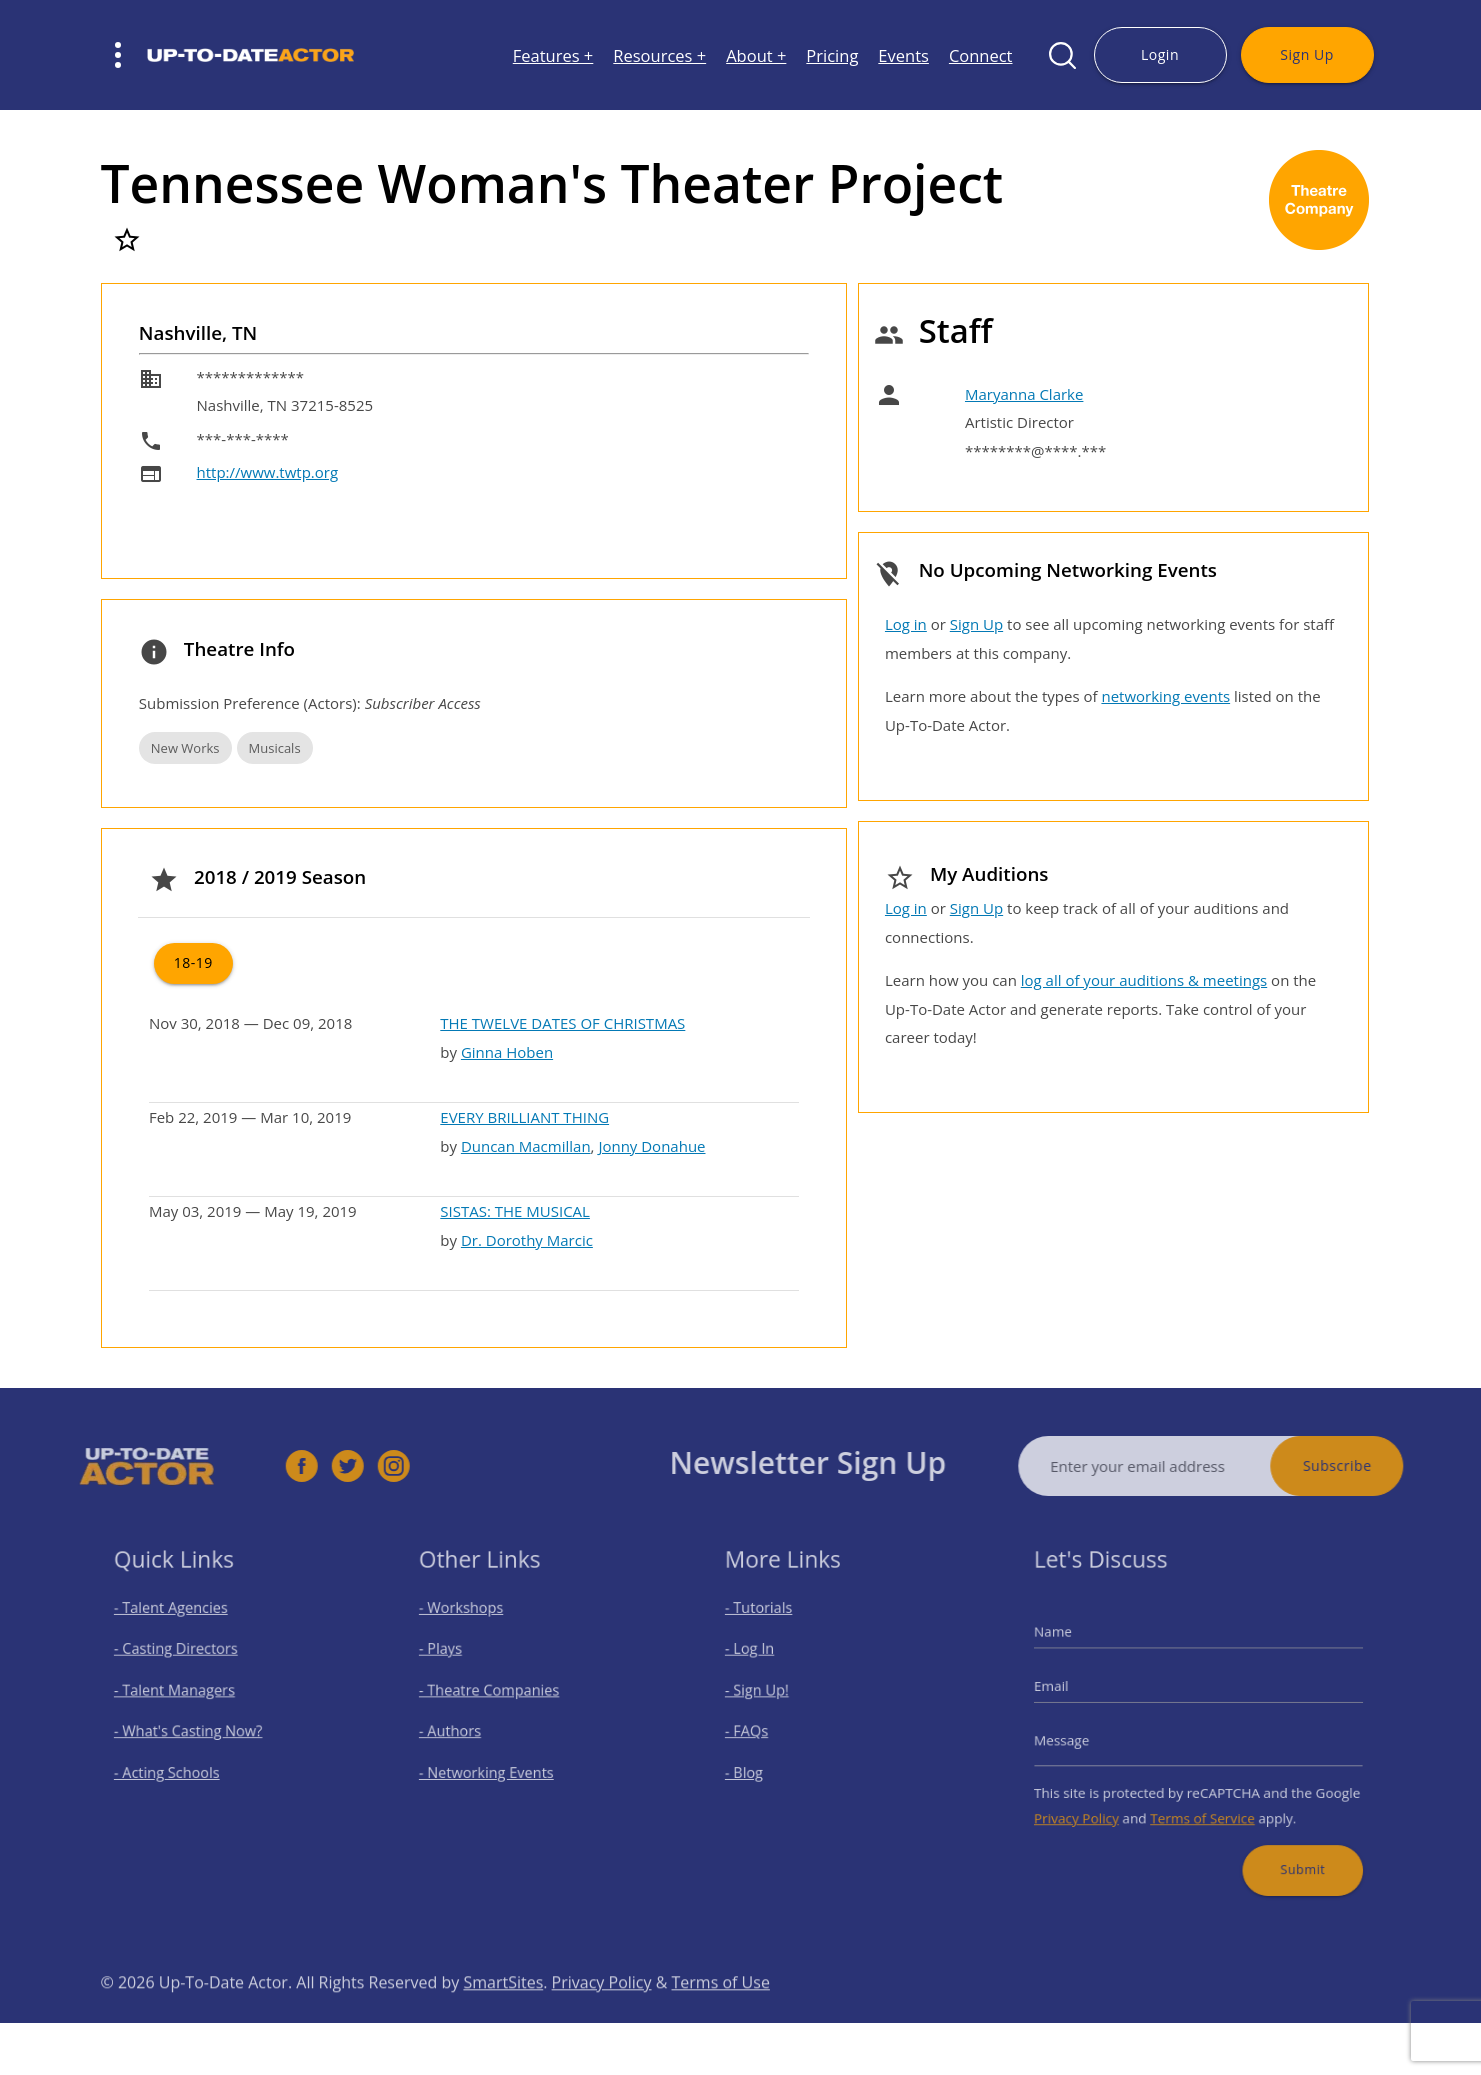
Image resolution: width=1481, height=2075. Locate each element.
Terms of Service (1202, 1804)
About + (756, 55)
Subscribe (1369, 1465)
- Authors (463, 1729)
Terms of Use (721, 2015)
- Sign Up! (769, 1694)
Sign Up (1306, 54)
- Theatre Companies (497, 1694)
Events (903, 55)
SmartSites (503, 2015)
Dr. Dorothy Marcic (527, 1240)
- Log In (763, 1659)
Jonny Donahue (651, 1146)
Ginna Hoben (507, 1052)
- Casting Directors (184, 1659)
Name (1074, 1644)
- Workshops (473, 1623)
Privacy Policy (1094, 1804)
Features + (553, 55)
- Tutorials (771, 1623)
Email (1073, 1691)
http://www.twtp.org (268, 472)
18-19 (193, 962)
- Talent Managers (183, 1694)
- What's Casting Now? (194, 1729)
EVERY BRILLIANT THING (524, 1117)
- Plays (455, 1659)
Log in (906, 624)
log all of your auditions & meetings (1144, 980)
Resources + (659, 55)
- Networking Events (495, 1764)
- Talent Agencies (180, 1623)
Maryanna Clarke (1024, 394)
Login (1160, 54)
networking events (1165, 696)
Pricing (832, 55)
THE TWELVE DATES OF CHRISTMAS (562, 1023)
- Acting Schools (176, 1764)
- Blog (758, 1764)
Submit (1288, 1848)
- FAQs (760, 1729)
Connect (981, 55)
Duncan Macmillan (526, 1146)
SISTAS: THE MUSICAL (515, 1211)
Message (1082, 1737)
